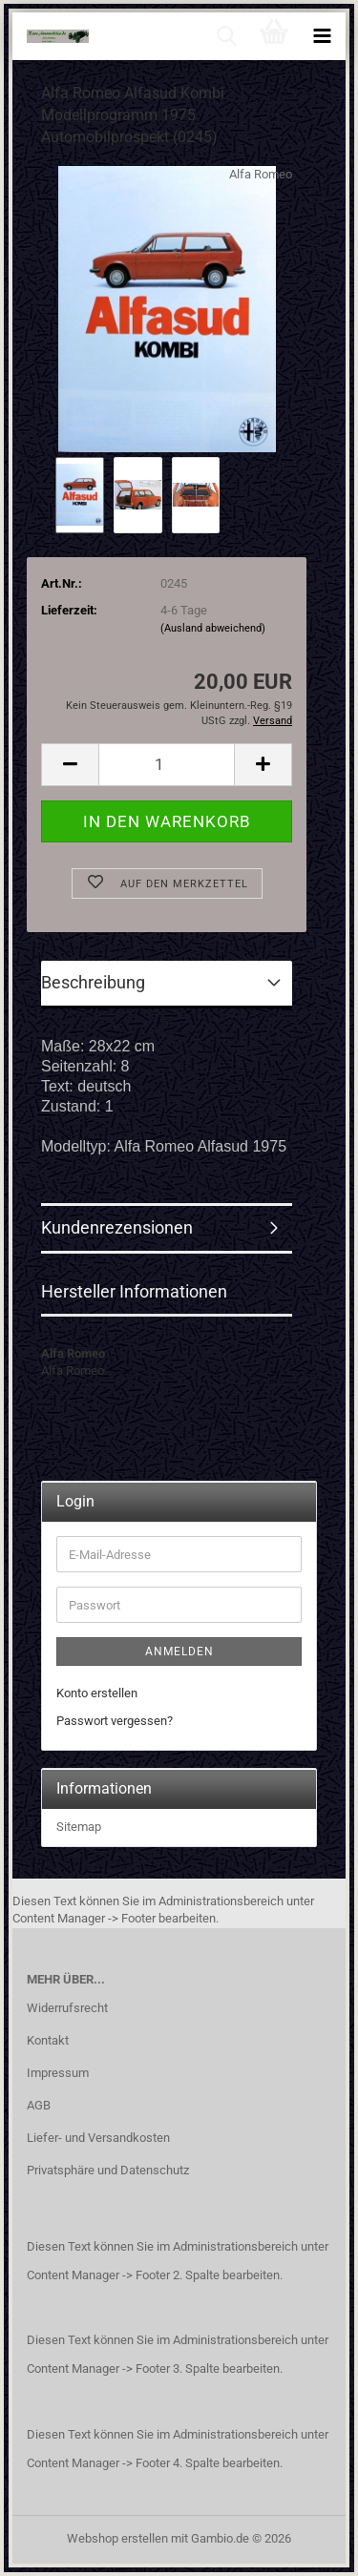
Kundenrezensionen (117, 1227)
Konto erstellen (96, 1693)
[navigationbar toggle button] (322, 36)
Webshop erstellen (117, 2538)
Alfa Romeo (260, 174)
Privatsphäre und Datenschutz (108, 2170)
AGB (39, 2105)
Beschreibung (93, 982)
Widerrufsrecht (67, 2008)
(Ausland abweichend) (212, 628)
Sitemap (78, 1826)
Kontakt (48, 2040)
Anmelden (179, 1651)
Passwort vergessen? (114, 1721)
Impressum (58, 2073)
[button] (69, 764)
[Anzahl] (166, 764)
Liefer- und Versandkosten (98, 2137)
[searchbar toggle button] (226, 36)
